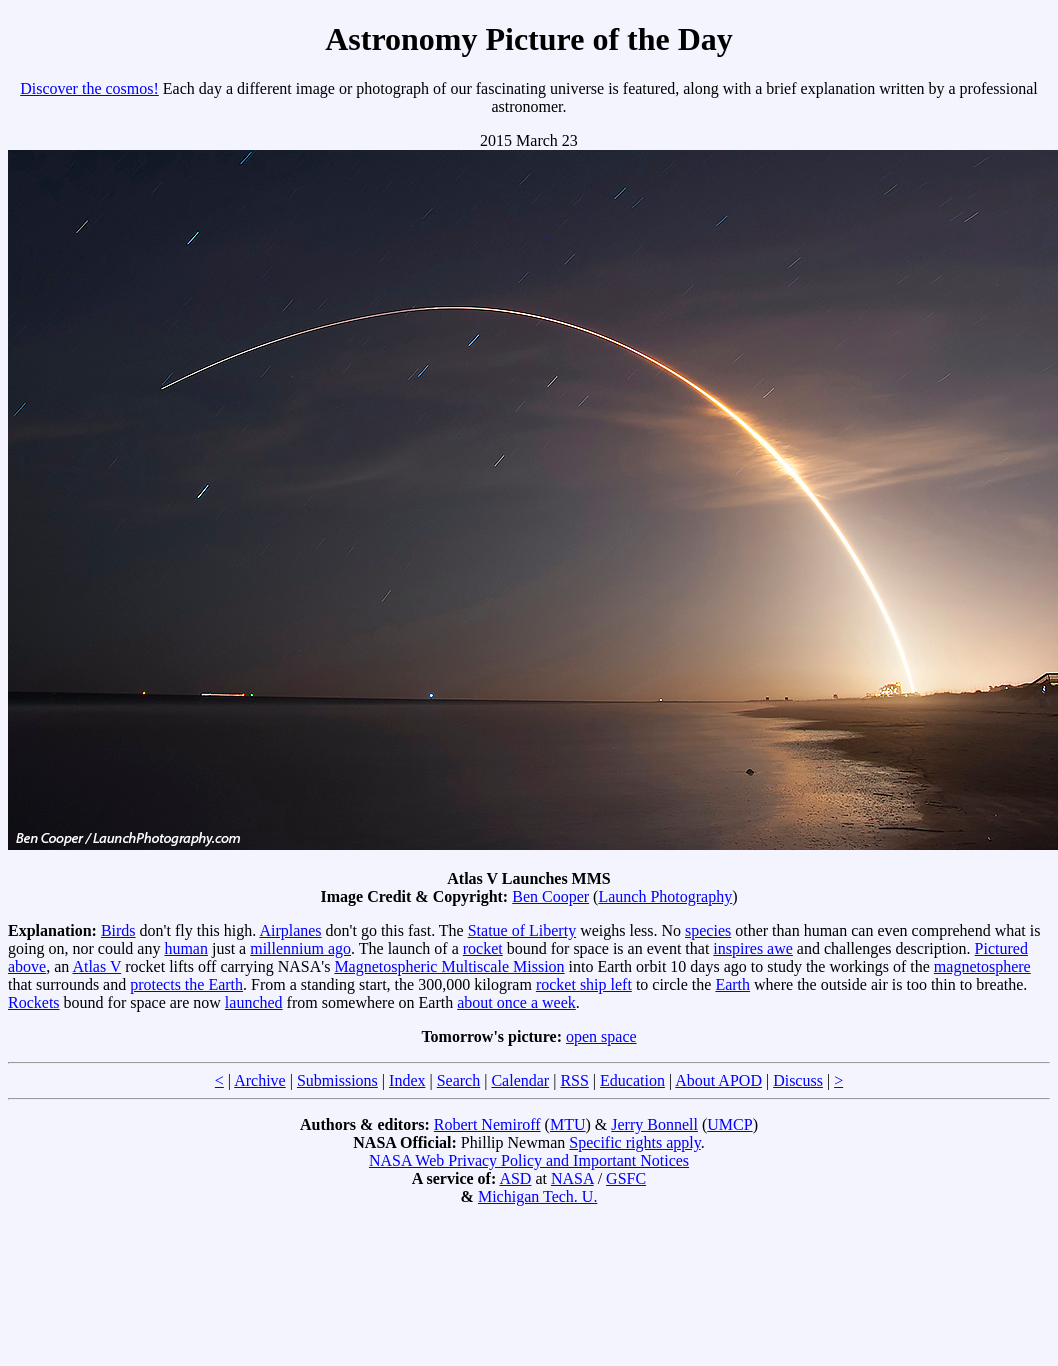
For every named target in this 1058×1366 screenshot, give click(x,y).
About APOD (718, 1080)
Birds (118, 930)
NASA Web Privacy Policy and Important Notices (529, 1160)
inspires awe (753, 948)
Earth (732, 984)
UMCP (729, 1124)
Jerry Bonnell (654, 1124)
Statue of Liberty (522, 930)
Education (632, 1080)
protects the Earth (186, 984)
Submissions (337, 1080)
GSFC (626, 1178)
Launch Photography (665, 896)
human (186, 948)
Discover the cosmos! (89, 88)
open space (601, 1036)
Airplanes (290, 930)
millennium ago (300, 948)
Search (459, 1080)
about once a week (516, 1002)
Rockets (34, 1002)
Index (407, 1080)
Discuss (798, 1080)
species (708, 930)
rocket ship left (584, 984)
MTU (568, 1124)
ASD (515, 1178)
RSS (574, 1080)
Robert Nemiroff (487, 1124)
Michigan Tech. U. (537, 1196)
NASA (572, 1178)
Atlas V (96, 966)
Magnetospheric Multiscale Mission (449, 966)
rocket (483, 948)
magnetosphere (982, 966)
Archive (260, 1080)
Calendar (520, 1080)
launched (254, 1002)
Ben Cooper (550, 896)
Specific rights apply (634, 1142)
